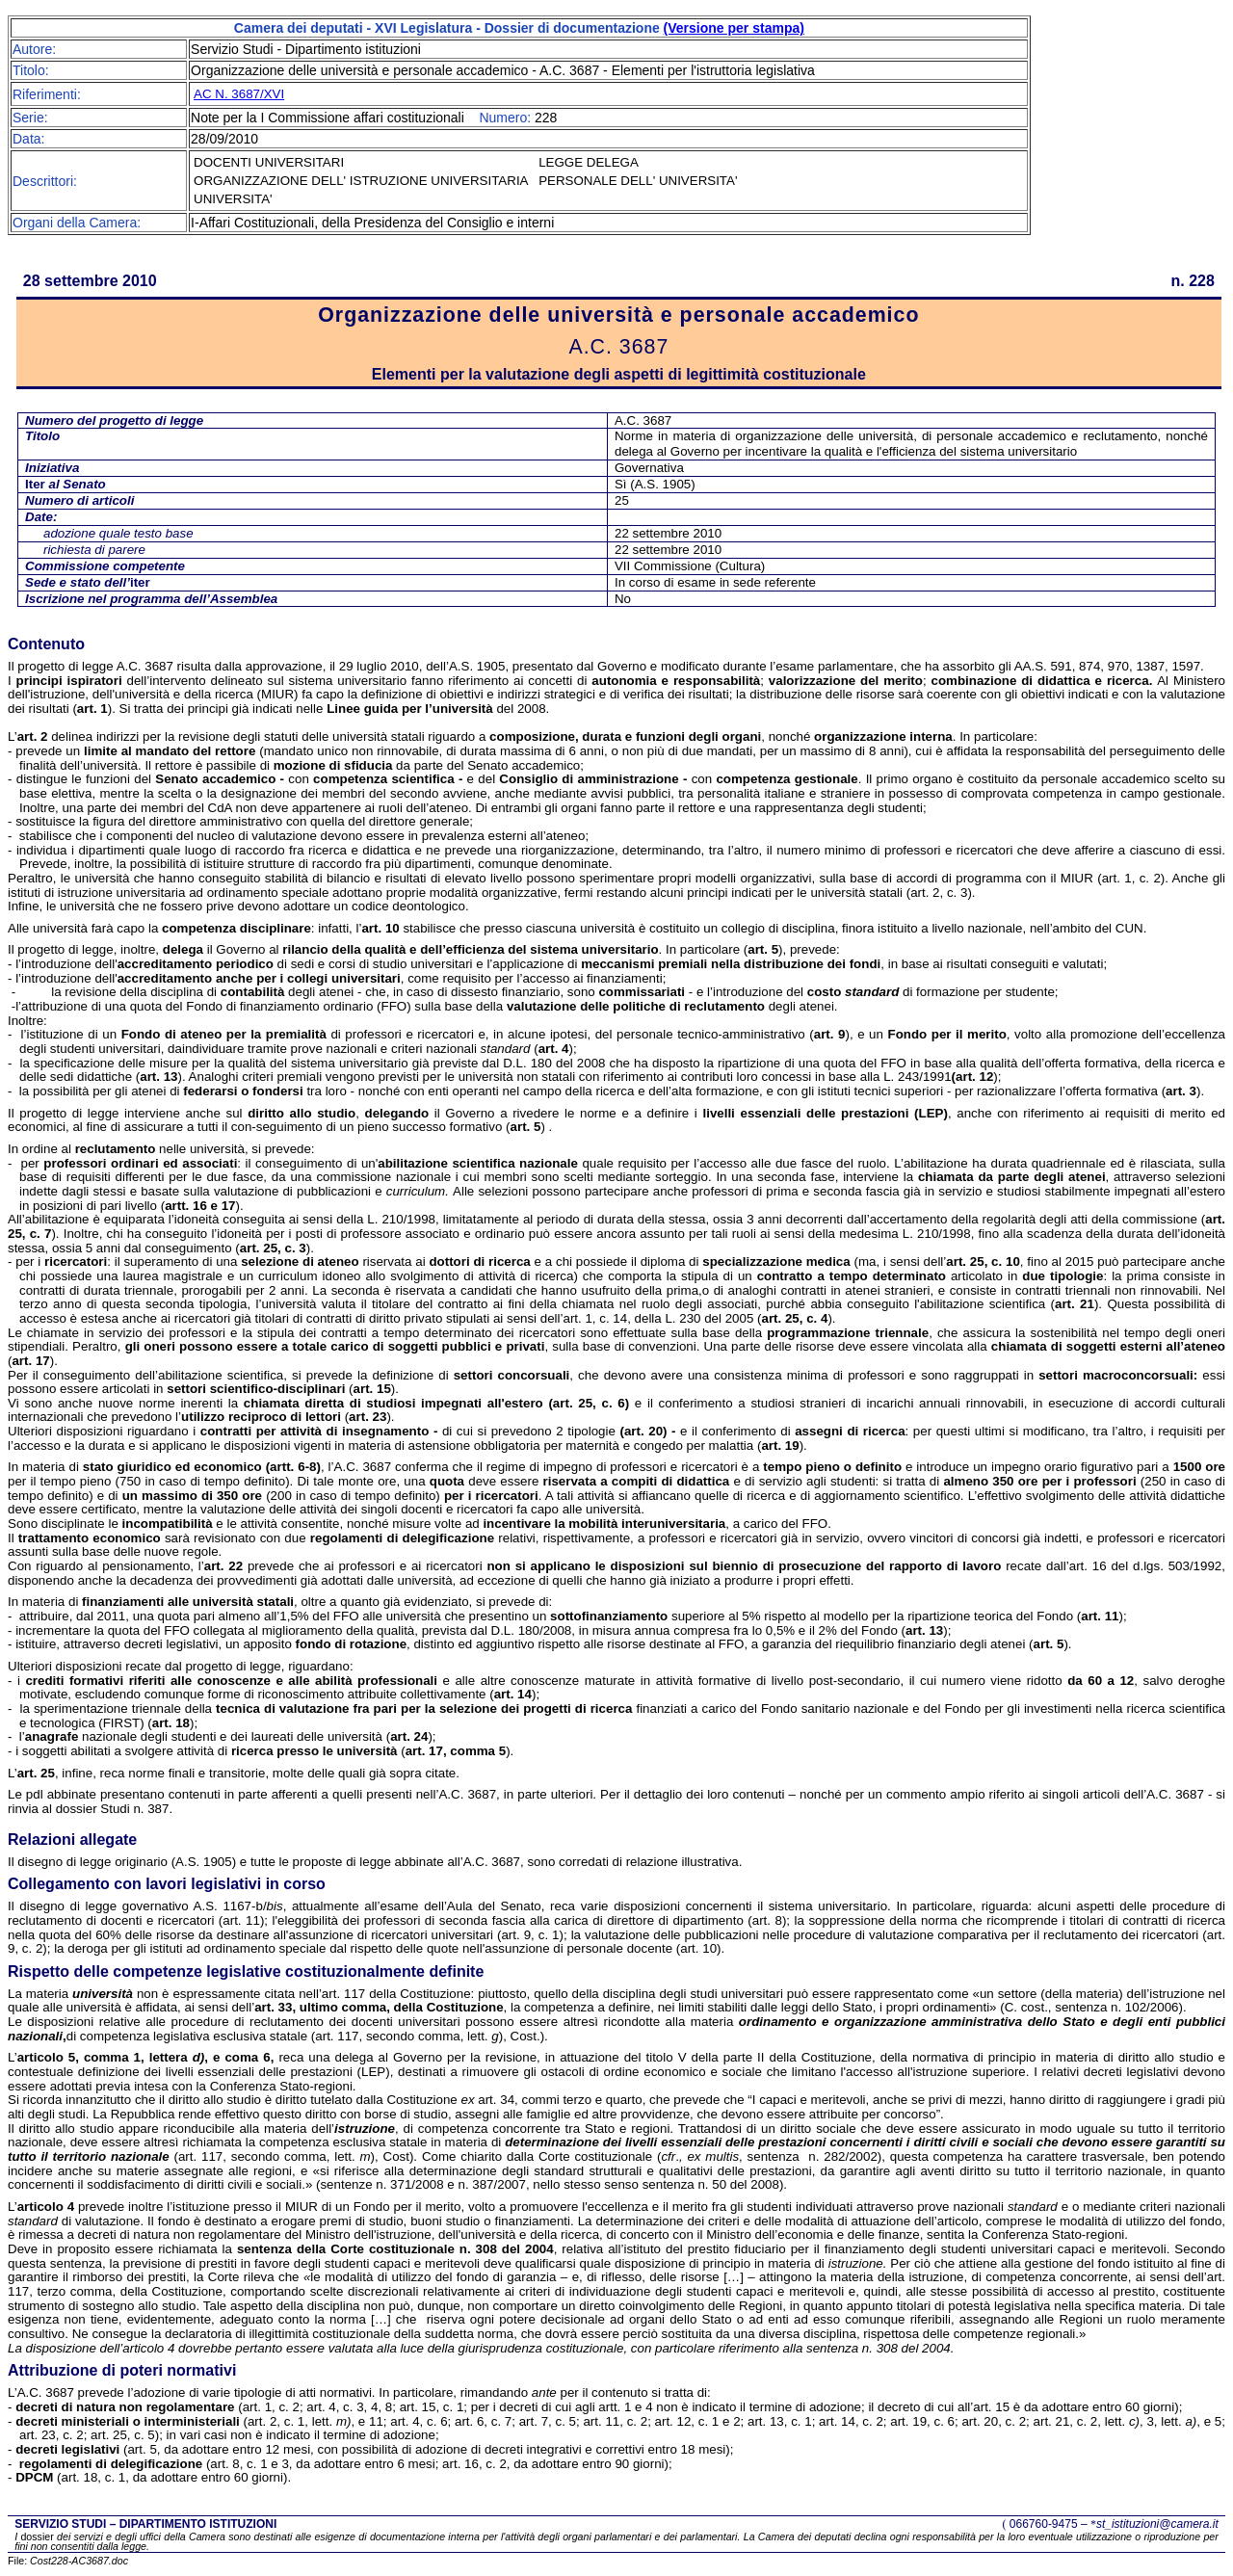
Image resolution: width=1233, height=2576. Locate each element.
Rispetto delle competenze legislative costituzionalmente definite (246, 1971)
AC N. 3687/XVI (239, 94)
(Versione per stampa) (734, 28)
